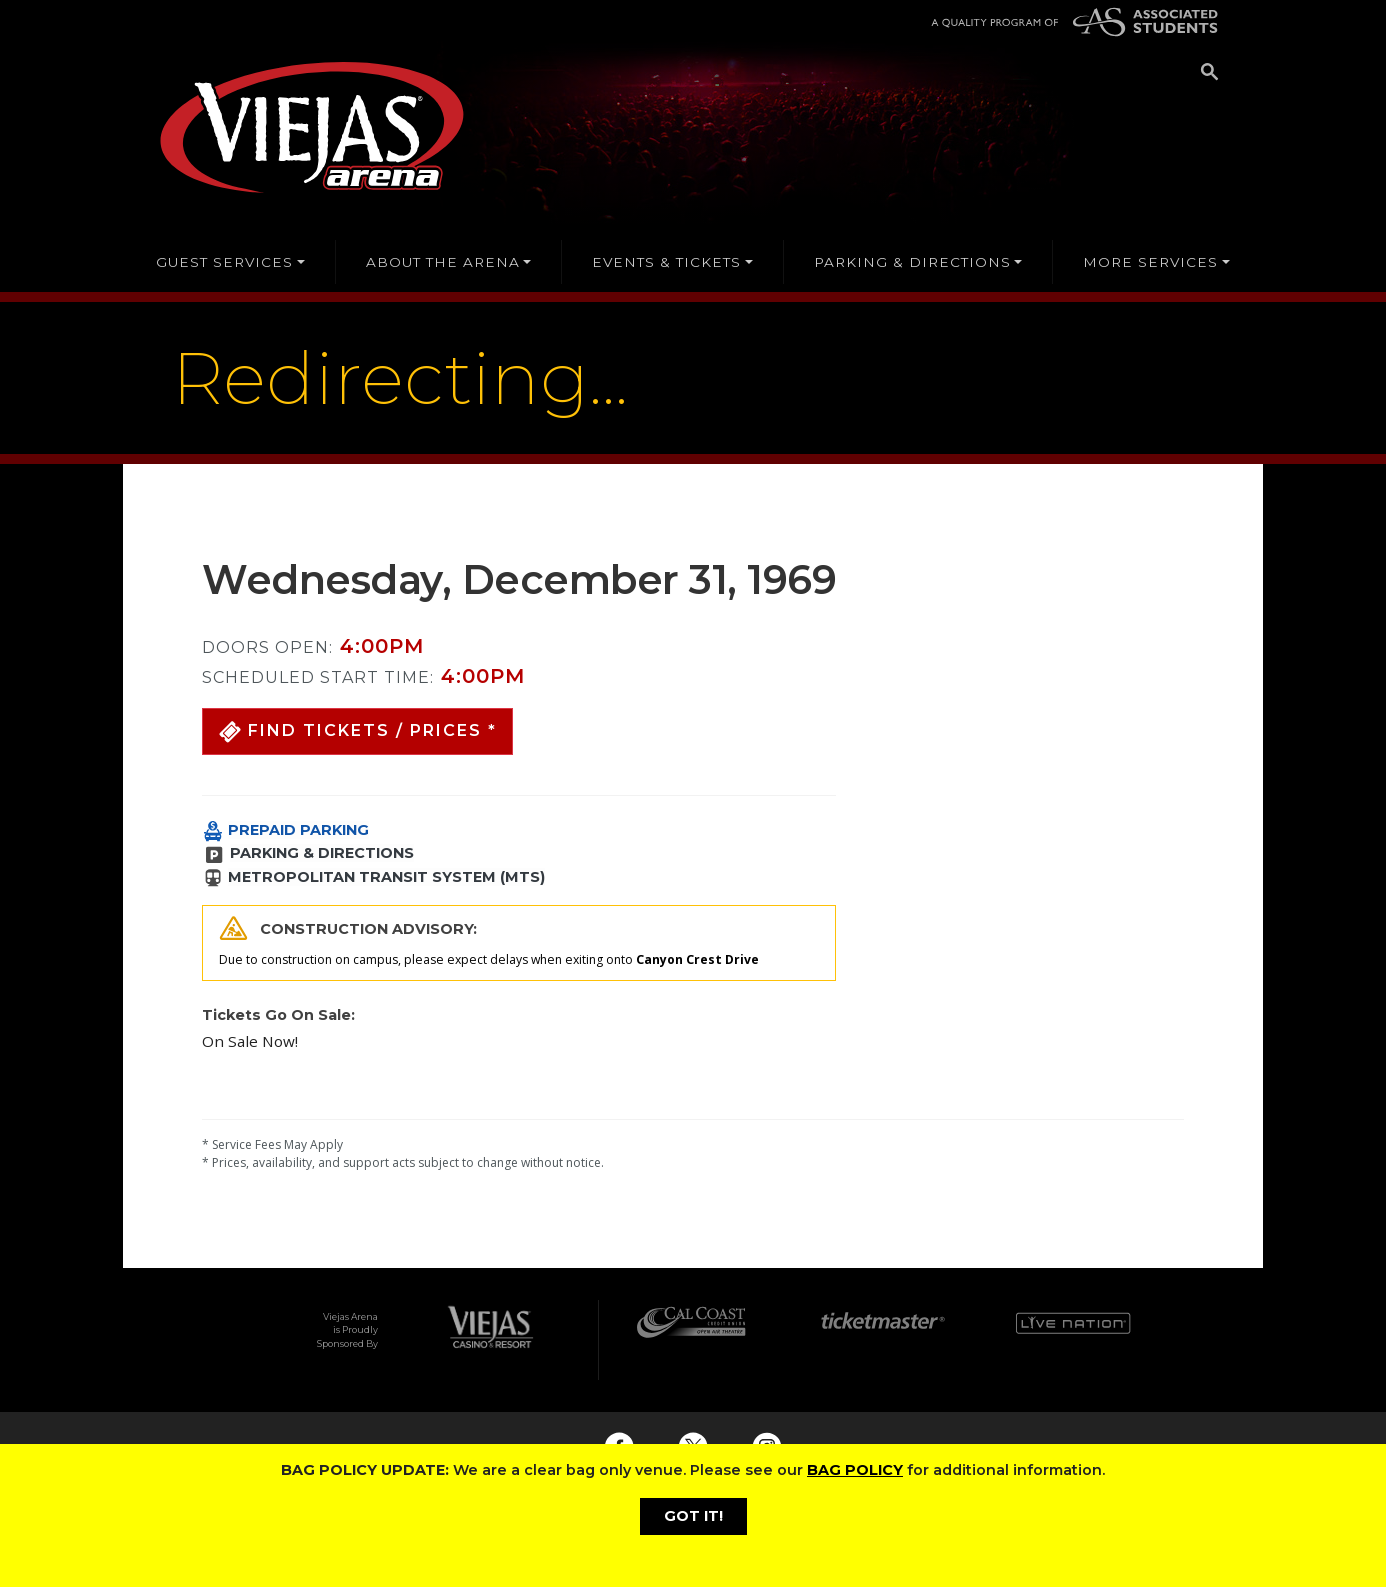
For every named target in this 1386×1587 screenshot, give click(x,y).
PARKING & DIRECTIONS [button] (912, 262)
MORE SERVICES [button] (1150, 262)
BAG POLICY (855, 1470)
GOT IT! (693, 1516)
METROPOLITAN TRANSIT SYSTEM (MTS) (386, 877)
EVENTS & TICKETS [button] (666, 262)
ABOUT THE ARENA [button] (443, 262)
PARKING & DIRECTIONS (322, 853)
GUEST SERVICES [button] (224, 262)
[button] (357, 731)
